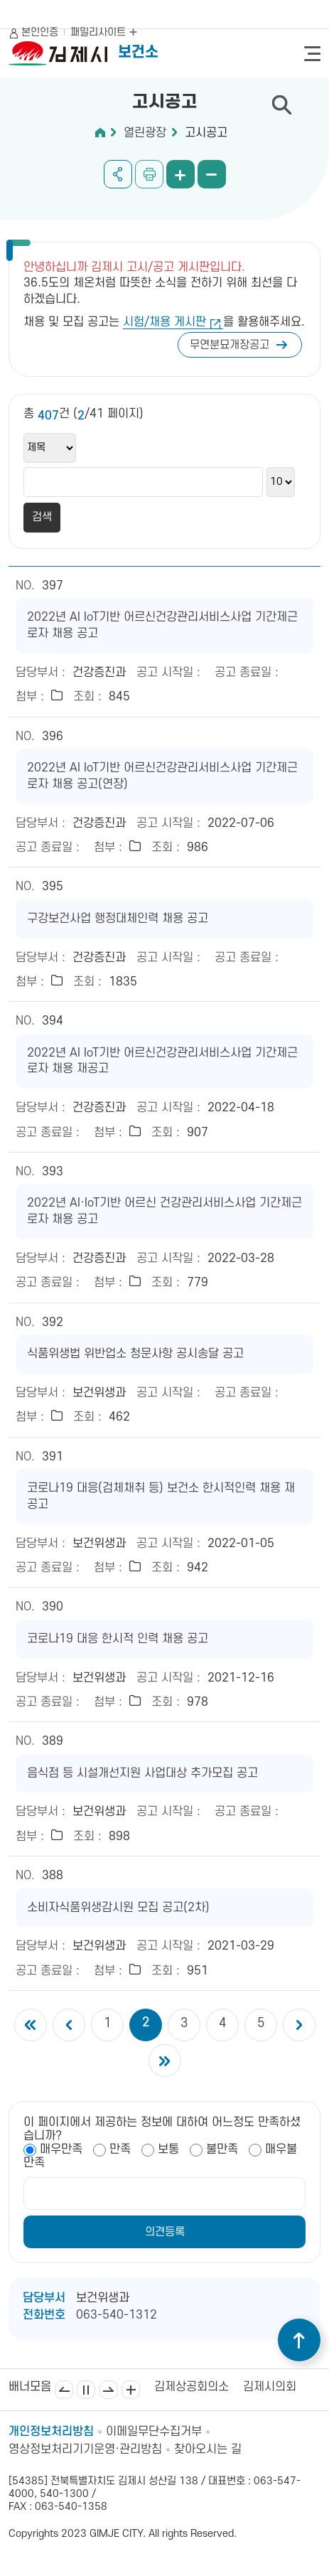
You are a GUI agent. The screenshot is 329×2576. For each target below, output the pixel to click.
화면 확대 (180, 174)
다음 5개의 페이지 (299, 2025)
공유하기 (118, 174)
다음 (108, 2389)
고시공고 (206, 133)
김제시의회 (269, 2386)
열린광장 (145, 133)
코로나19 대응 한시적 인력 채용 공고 (117, 1638)
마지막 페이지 (165, 2060)
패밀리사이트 (103, 32)
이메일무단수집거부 (154, 2431)
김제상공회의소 (191, 2386)
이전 (64, 2389)
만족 (120, 2149)
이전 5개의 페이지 (69, 2025)
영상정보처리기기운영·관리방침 (85, 2449)
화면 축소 (212, 174)
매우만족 (61, 2149)
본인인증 (39, 32)
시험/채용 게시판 (164, 322)
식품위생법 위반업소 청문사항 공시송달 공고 (135, 1353)
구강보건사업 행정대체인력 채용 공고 (117, 918)
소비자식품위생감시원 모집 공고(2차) (118, 1907)
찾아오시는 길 (208, 2449)
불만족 (222, 2149)
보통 (168, 2149)
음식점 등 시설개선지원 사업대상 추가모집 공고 (142, 1773)
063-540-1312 (116, 2315)
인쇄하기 (149, 174)
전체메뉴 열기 (312, 53)
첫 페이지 (30, 2025)
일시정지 (86, 2389)
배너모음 (131, 2389)
